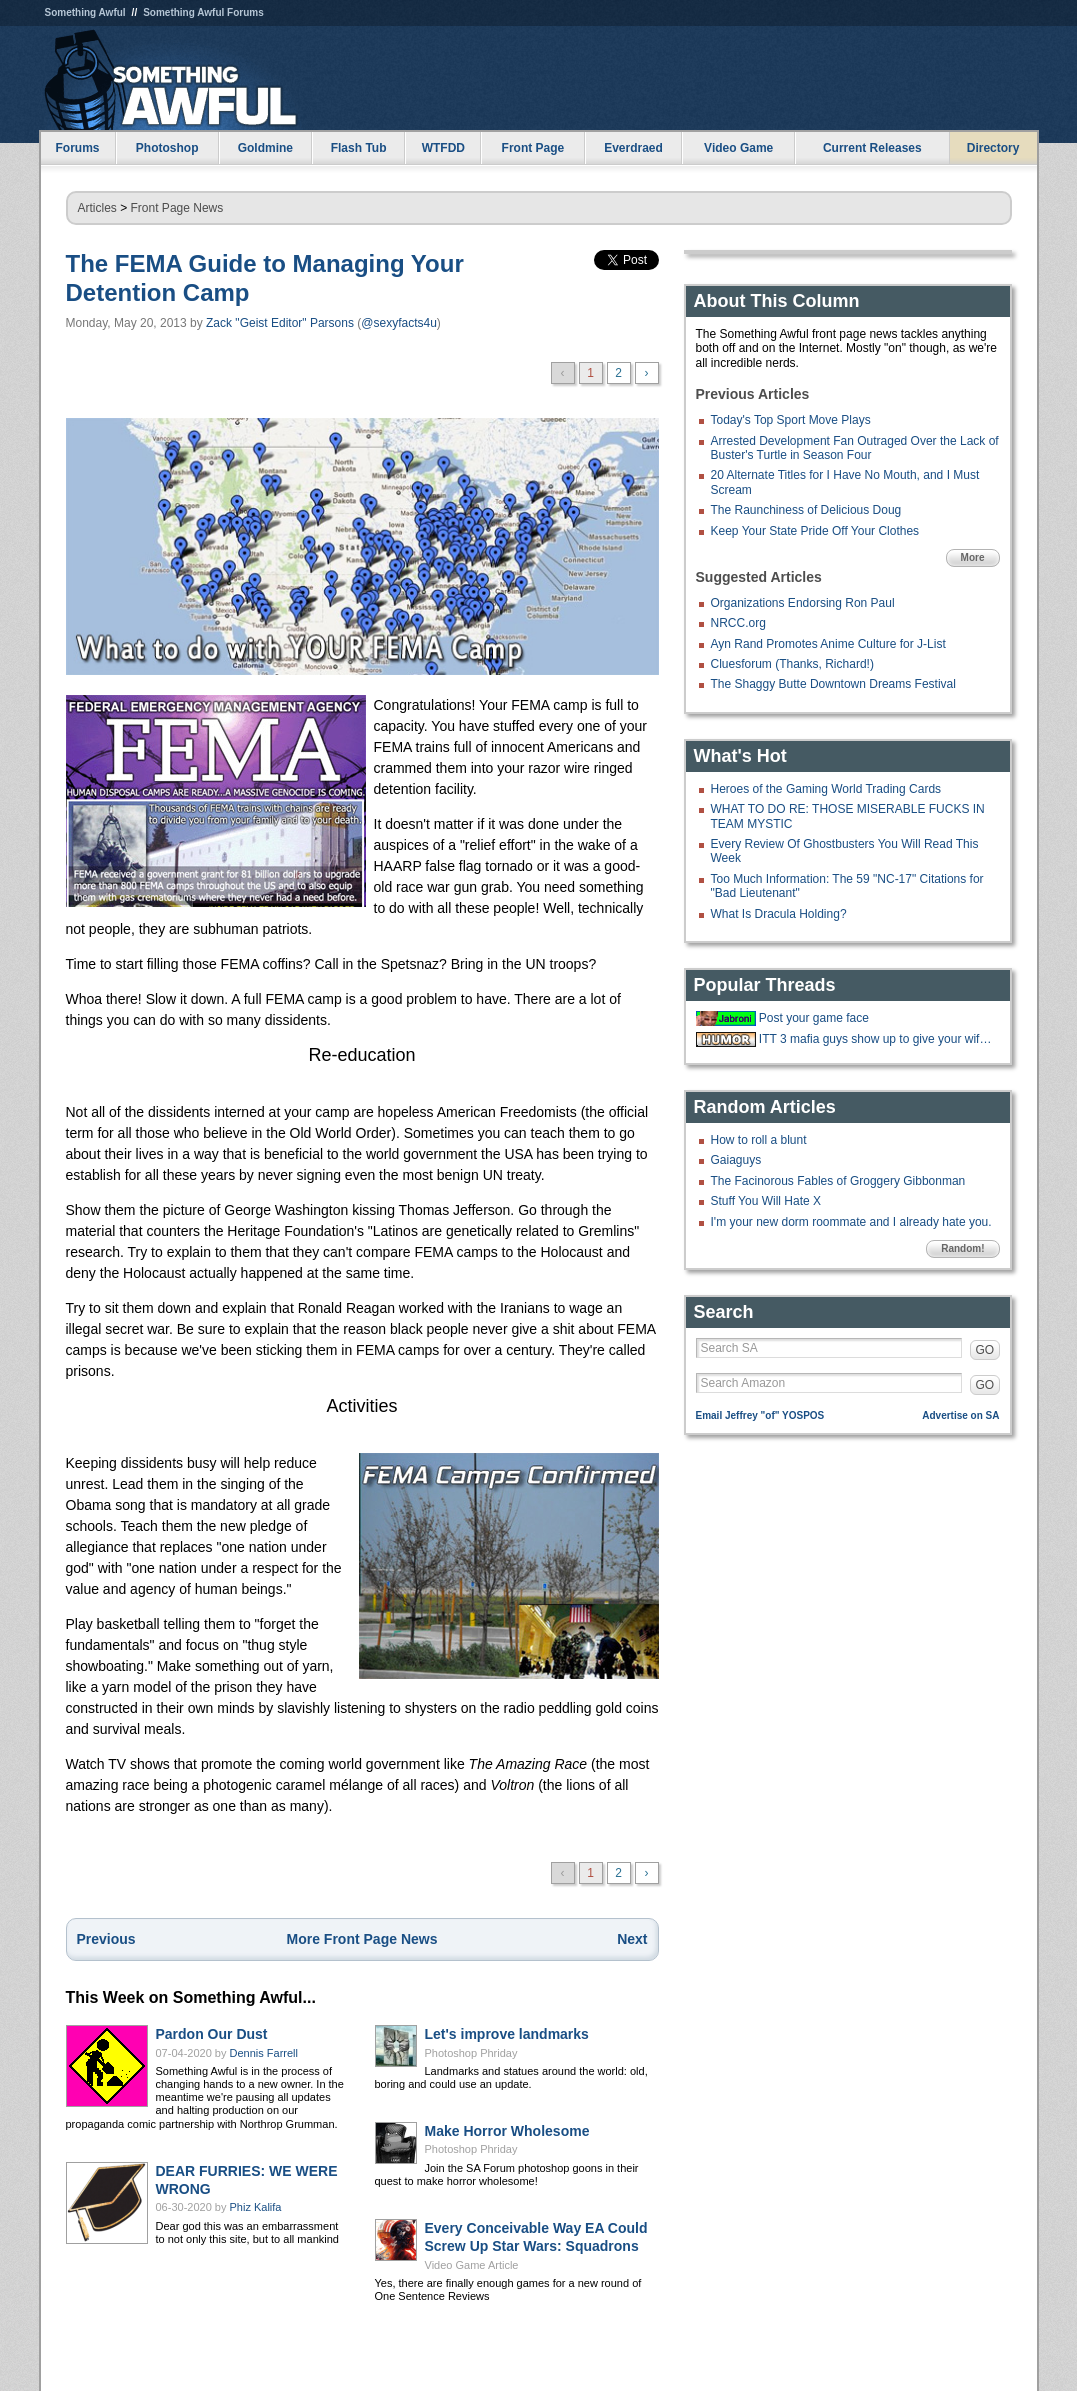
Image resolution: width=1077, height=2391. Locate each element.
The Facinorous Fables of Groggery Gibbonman (838, 1181)
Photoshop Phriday (471, 2053)
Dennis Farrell (264, 2053)
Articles (97, 208)
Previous (106, 1939)
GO (985, 1350)
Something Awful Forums (203, 12)
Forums (77, 148)
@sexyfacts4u (399, 323)
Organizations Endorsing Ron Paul (803, 603)
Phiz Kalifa (256, 2207)
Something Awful (85, 12)
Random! (962, 1248)
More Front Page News (362, 1939)
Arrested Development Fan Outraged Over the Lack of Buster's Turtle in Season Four (855, 448)
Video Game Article (472, 2265)
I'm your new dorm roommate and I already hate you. (851, 1222)
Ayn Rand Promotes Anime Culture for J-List (828, 644)
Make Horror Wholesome (507, 2131)
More (973, 557)
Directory (993, 148)
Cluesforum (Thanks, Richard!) (792, 664)
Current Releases (872, 148)
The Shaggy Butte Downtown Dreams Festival (833, 684)
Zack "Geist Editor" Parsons (280, 323)
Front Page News (177, 208)
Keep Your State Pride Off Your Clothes (815, 531)
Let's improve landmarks (507, 2034)
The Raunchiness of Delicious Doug (806, 510)
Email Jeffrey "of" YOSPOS (760, 1415)
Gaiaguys (736, 1160)
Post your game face (814, 1018)
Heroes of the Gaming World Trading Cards (826, 789)
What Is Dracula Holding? (779, 914)
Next (632, 1939)
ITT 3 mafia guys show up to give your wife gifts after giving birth (877, 1039)
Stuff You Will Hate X (766, 1201)
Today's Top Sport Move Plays (791, 420)
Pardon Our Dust (212, 2034)
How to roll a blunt (759, 1140)
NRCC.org (738, 623)
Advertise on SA (960, 1415)
